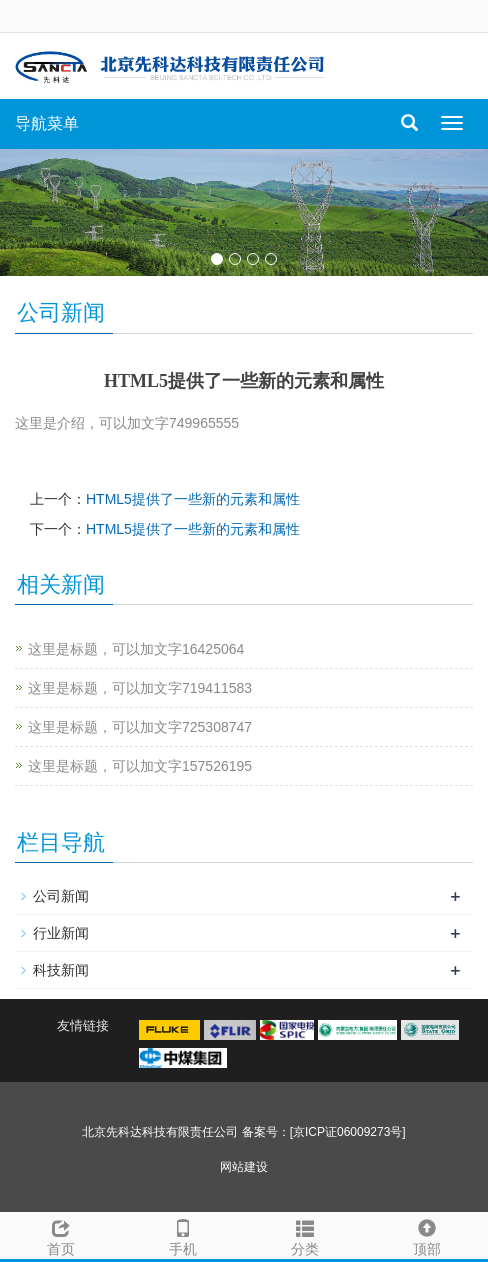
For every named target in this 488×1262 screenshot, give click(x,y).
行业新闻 (61, 933)
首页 (61, 1235)
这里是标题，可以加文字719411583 (140, 688)
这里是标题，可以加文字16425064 (136, 649)
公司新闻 (61, 896)
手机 (183, 1235)
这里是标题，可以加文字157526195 (140, 766)
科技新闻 (61, 970)
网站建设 (244, 1167)
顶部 (427, 1235)
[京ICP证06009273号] (348, 1132)
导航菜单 (47, 123)
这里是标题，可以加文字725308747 (140, 727)
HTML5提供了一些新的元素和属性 (193, 499)
